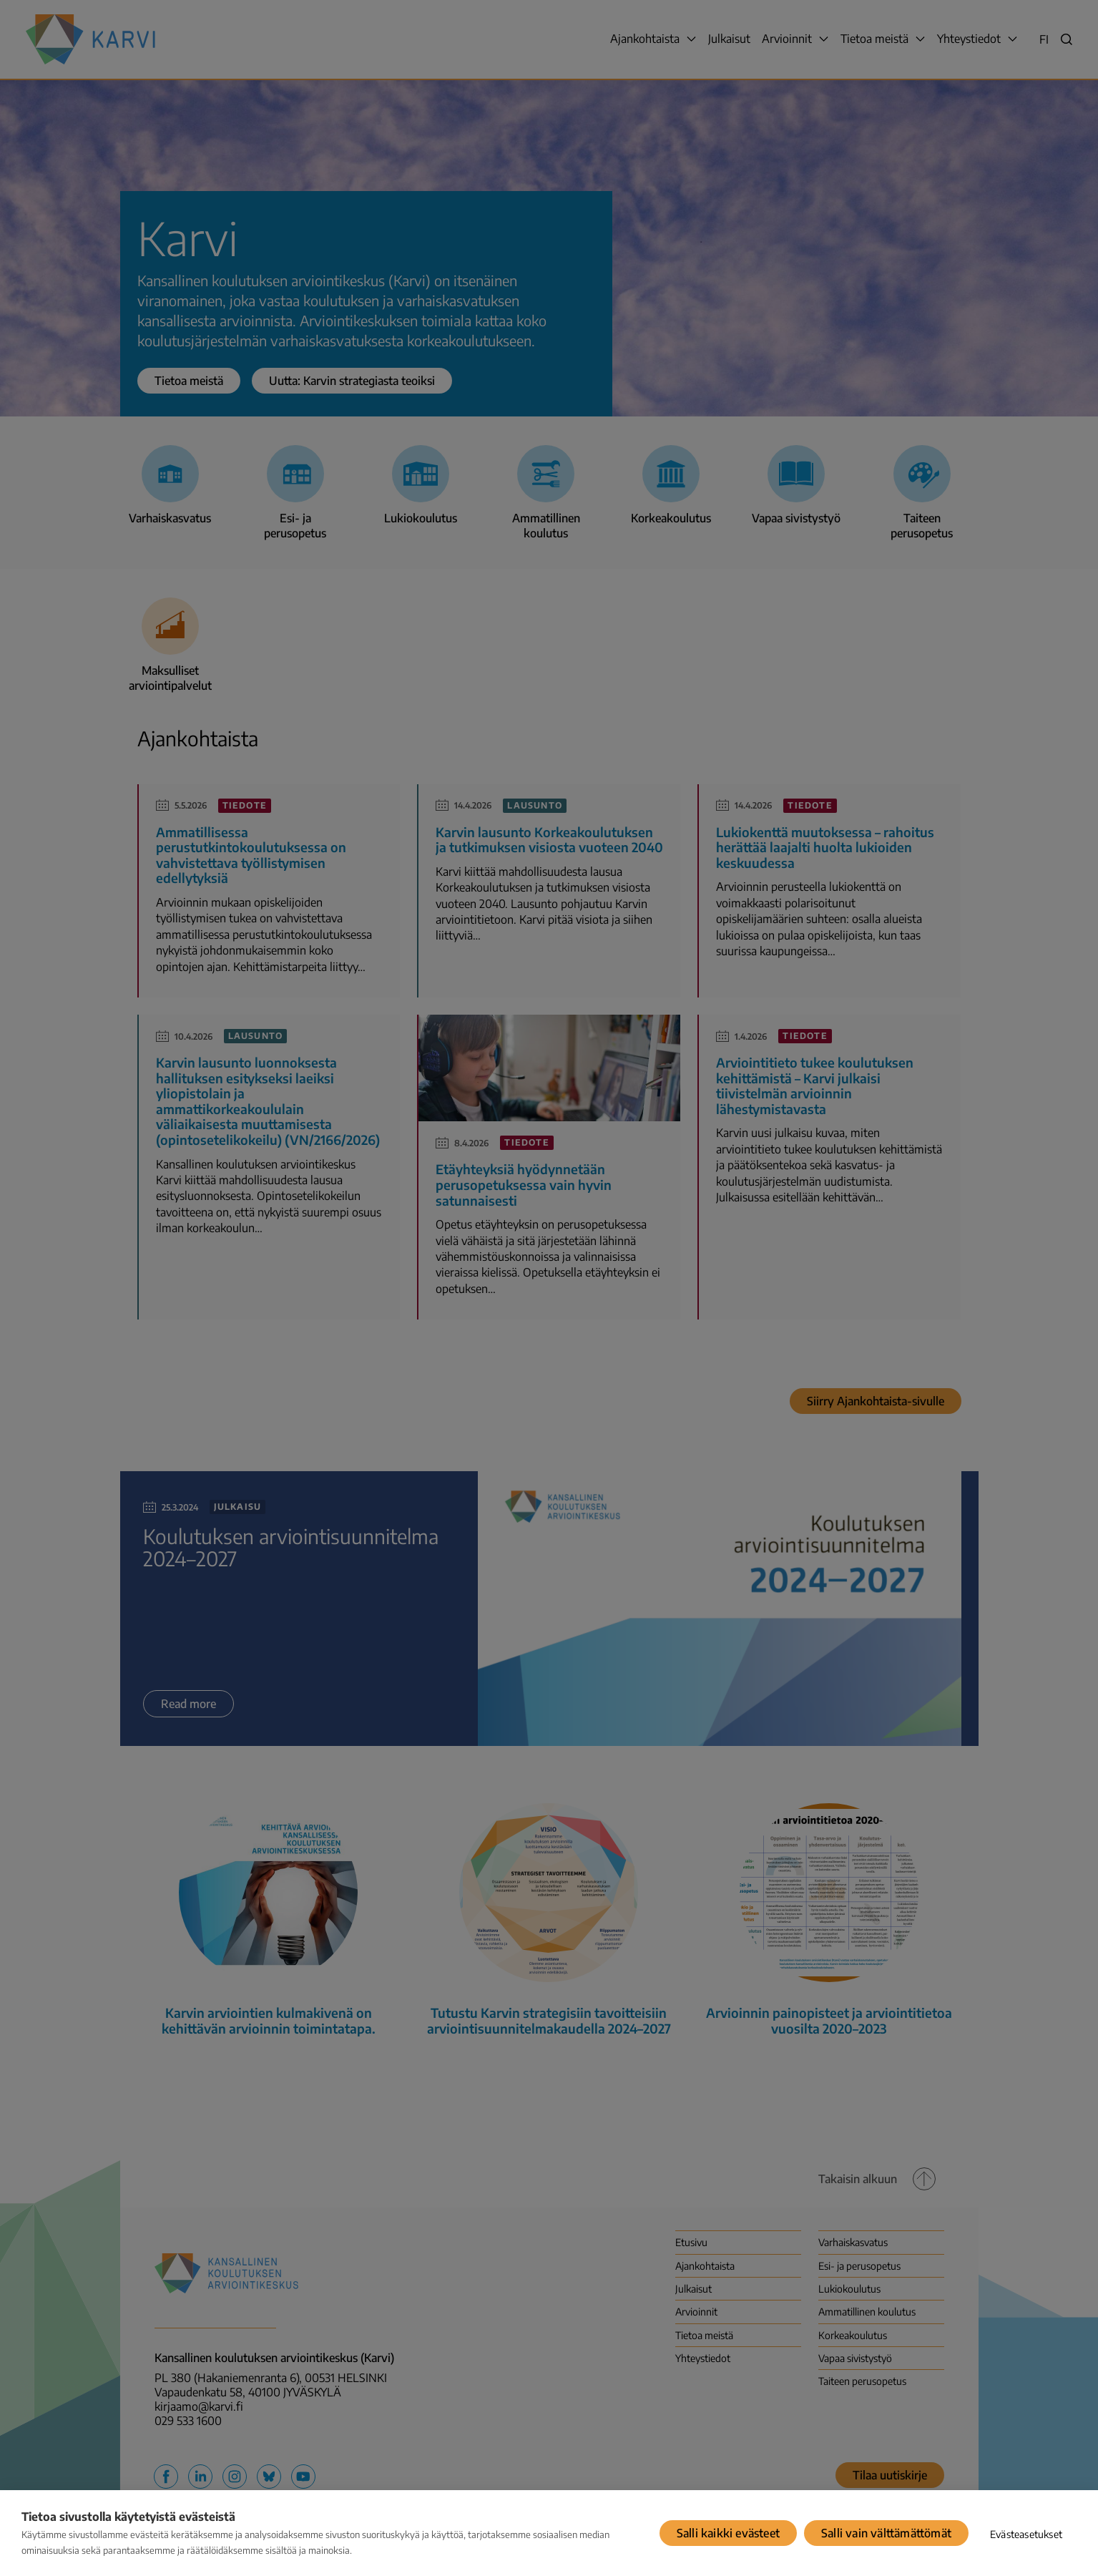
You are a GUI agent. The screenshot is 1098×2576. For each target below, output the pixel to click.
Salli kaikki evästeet (728, 2533)
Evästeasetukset (1026, 2534)
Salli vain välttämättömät (886, 2533)
